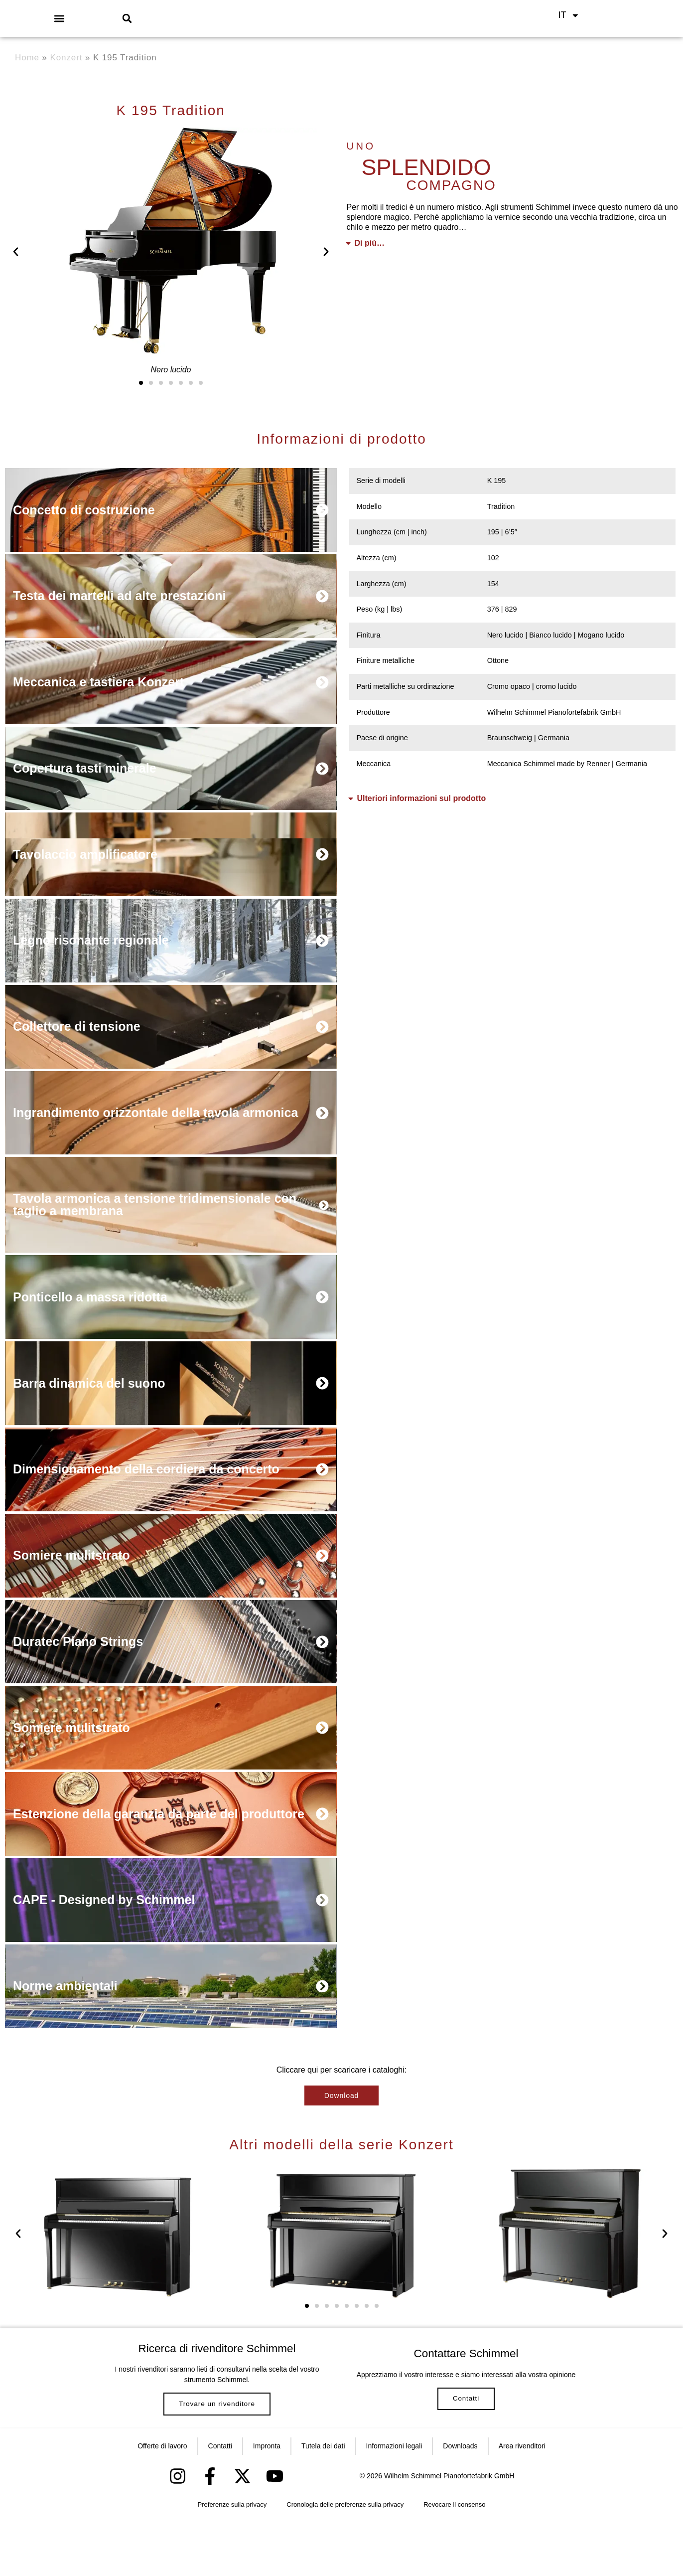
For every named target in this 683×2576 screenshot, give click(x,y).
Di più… (370, 243)
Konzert (66, 57)
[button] (59, 18)
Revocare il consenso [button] (454, 2561)
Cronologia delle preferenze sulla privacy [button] (345, 2561)
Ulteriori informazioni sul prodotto (421, 798)
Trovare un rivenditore (217, 2448)
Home (27, 57)
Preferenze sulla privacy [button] (232, 2561)
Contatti (466, 2448)
